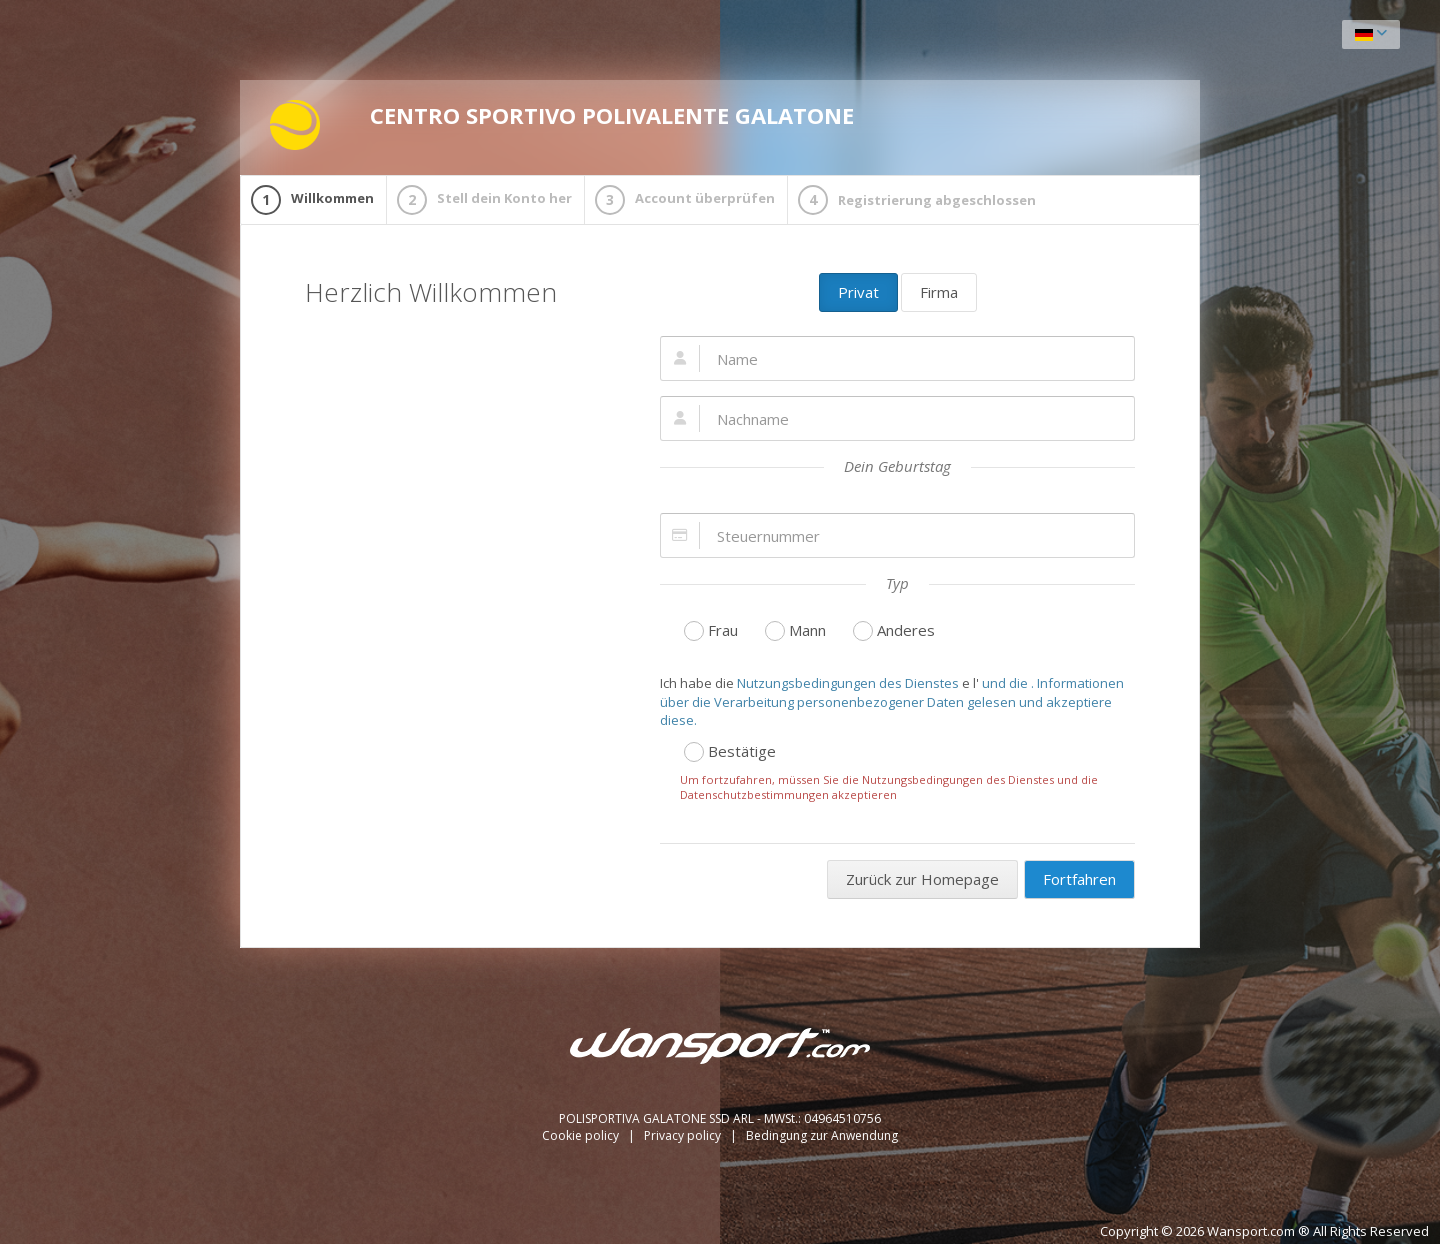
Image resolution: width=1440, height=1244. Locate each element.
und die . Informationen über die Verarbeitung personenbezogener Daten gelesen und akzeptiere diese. (892, 701)
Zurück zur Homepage (922, 879)
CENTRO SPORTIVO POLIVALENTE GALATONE (562, 125)
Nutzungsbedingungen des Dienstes (848, 683)
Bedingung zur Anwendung (822, 1135)
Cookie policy (582, 1135)
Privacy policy (684, 1135)
